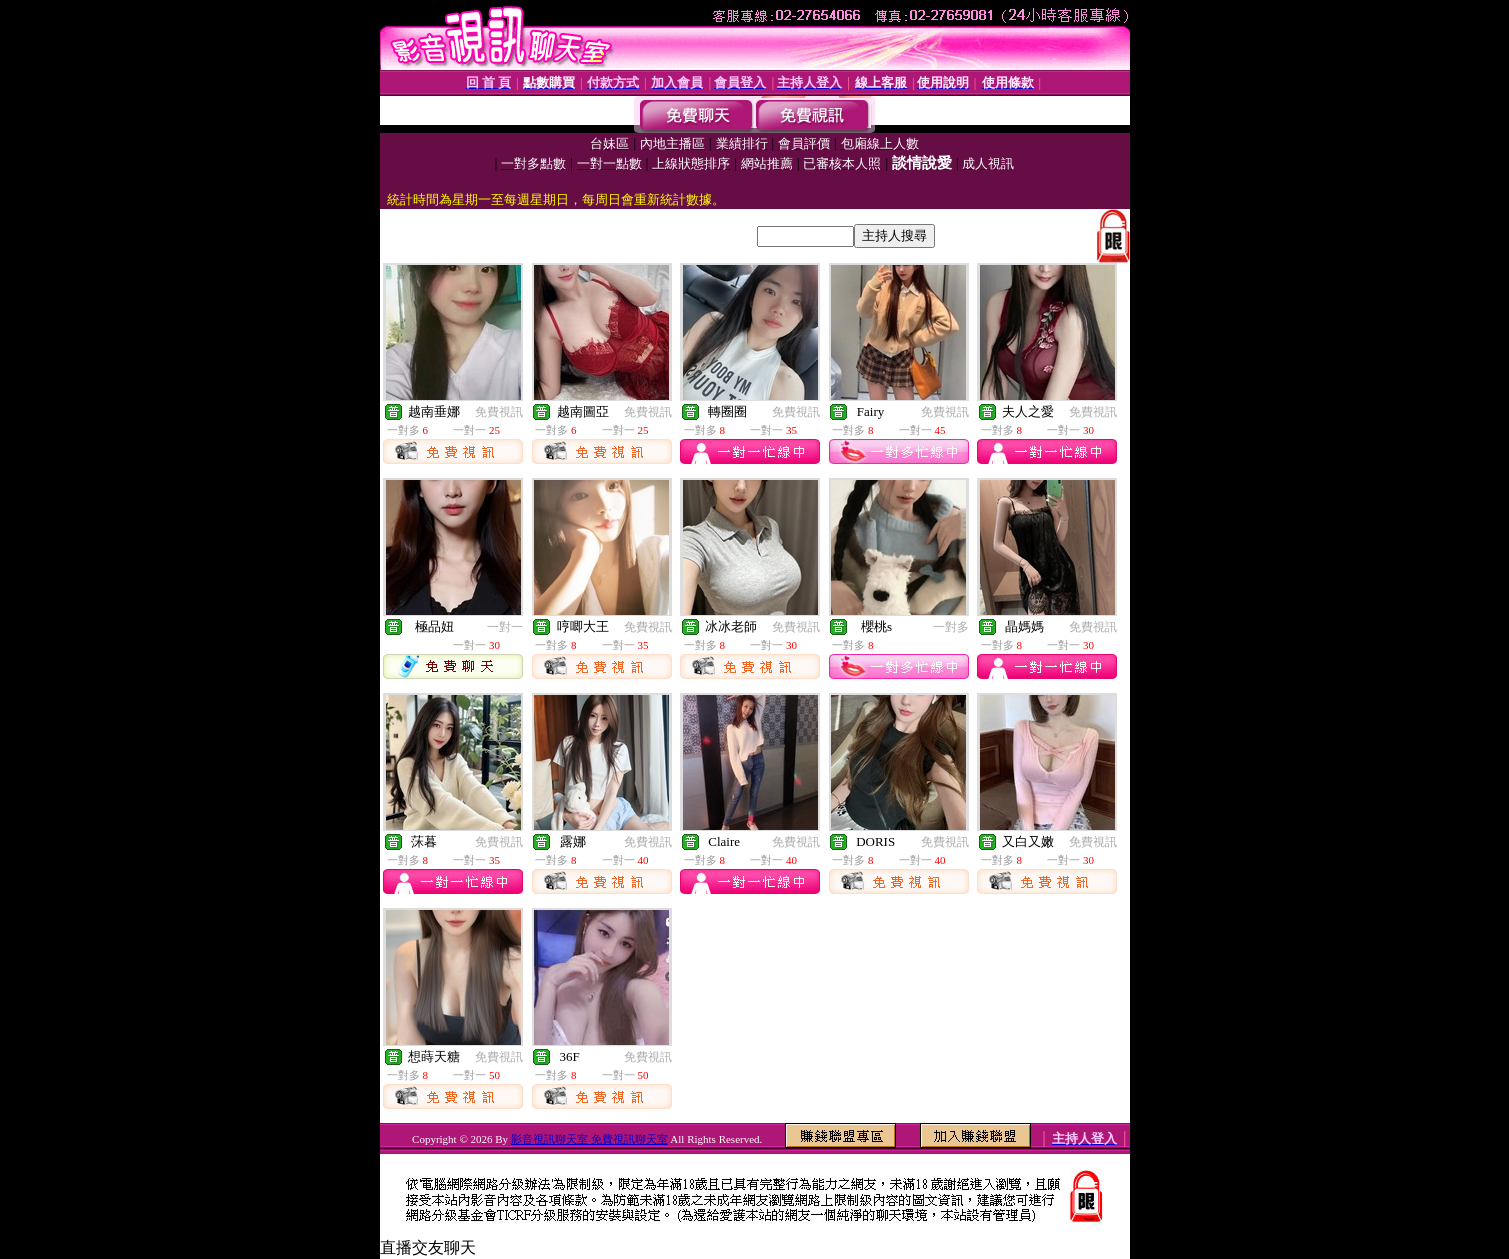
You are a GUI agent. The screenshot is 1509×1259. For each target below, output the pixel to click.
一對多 (951, 627)
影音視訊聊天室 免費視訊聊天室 (589, 1139)
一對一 (505, 627)
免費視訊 (499, 412)
